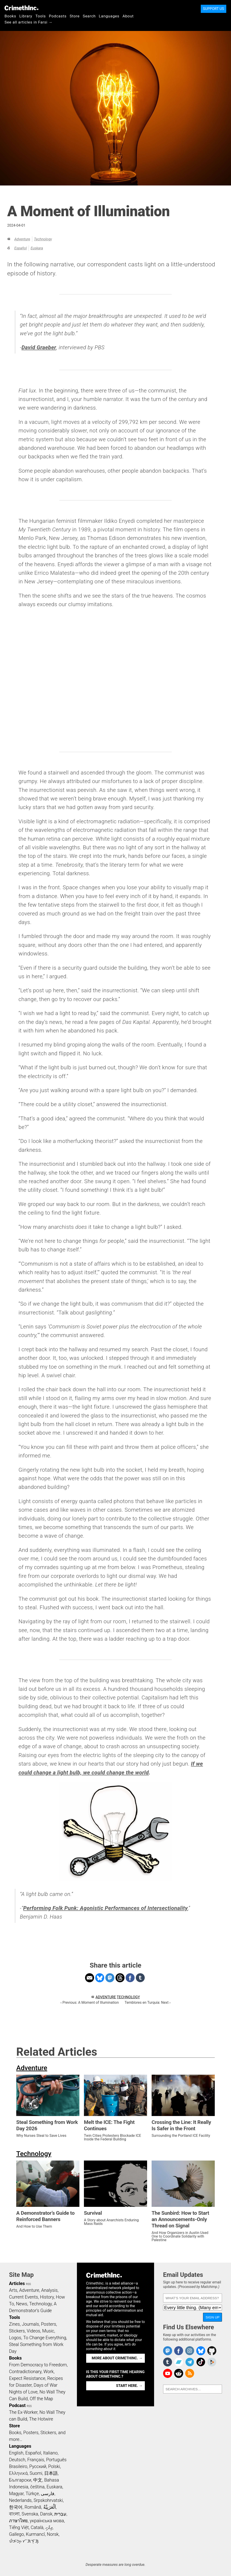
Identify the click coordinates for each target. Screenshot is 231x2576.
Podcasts (58, 16)
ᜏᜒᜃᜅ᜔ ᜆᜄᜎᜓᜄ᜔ (24, 2541)
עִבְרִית (60, 2514)
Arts (13, 2290)
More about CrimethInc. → (117, 2358)
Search (89, 16)
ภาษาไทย (18, 2520)
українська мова (47, 2520)
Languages (109, 16)
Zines (14, 2324)
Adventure (22, 239)
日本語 (51, 2473)
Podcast (17, 2405)
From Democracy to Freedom (38, 2364)
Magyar (16, 2493)
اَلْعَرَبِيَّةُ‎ (49, 2507)
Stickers (17, 2331)
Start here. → (129, 2386)
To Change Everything (44, 2337)
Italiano (50, 2453)
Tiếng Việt (19, 2527)
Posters (48, 2324)
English (16, 2453)
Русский (37, 2466)
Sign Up (212, 2317)
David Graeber (38, 347)
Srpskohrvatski (48, 2500)
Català (37, 2527)
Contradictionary (25, 2371)
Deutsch (17, 2459)
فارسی (47, 2493)
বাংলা (14, 2514)
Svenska (30, 2514)
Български (20, 2480)
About (128, 16)
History (47, 2297)
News (21, 2303)
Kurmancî (35, 2534)
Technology (43, 239)
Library (25, 16)
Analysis (49, 2290)
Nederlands (20, 2500)
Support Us (213, 9)
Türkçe (32, 2493)
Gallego (16, 2534)
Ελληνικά (18, 2473)
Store (75, 16)
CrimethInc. (21, 8)
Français (35, 2459)
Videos (33, 2331)
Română (33, 2507)
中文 (37, 2480)
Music (48, 2331)
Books (10, 16)
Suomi (36, 2473)
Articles (17, 2283)
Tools (40, 16)
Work (49, 2371)
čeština (37, 2486)
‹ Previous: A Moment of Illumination (89, 2002)
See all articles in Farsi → (29, 22)
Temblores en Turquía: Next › (148, 2002)
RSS (28, 2284)
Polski (54, 2466)
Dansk (46, 2514)
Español (20, 248)
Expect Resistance (27, 2378)
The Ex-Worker (23, 2412)
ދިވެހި (49, 2527)
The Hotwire (41, 2419)
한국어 (16, 2507)
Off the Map (41, 2398)
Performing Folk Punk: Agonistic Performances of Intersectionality (105, 1908)
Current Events (23, 2297)
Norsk (53, 2534)
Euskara (37, 248)
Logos (15, 2337)
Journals (30, 2324)
